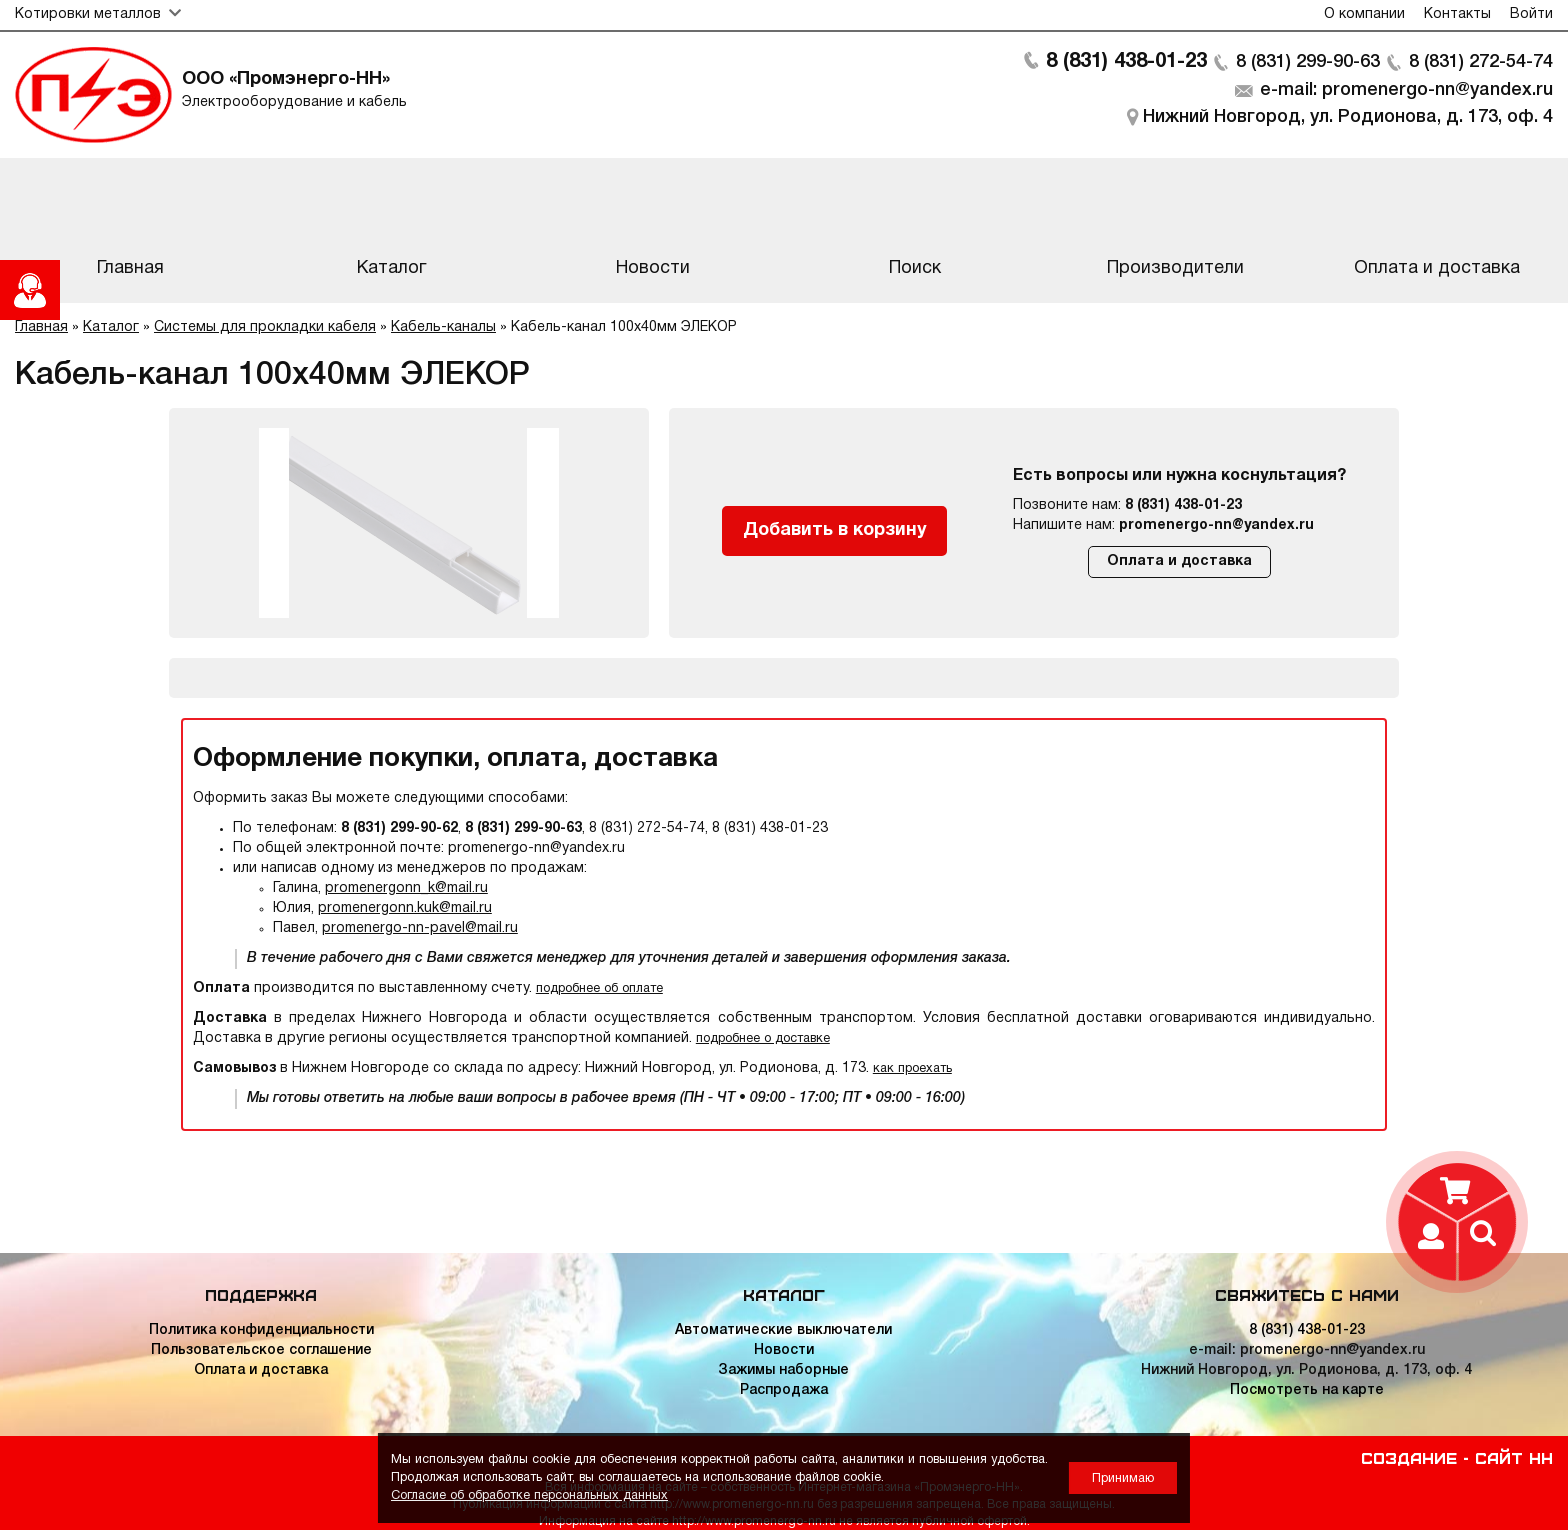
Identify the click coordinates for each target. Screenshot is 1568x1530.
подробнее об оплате (599, 988)
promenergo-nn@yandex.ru (1216, 525)
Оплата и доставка (1179, 561)
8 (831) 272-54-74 (1481, 62)
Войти (1531, 14)
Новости (784, 1350)
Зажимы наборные (783, 1370)
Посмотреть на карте (1307, 1390)
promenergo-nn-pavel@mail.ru (420, 928)
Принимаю (1123, 1478)
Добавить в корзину (835, 530)
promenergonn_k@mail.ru (406, 888)
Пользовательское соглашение (261, 1350)
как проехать (912, 1068)
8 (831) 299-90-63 (1308, 62)
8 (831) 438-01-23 (1126, 62)
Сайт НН (1514, 1457)
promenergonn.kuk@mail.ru (405, 908)
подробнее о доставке (763, 1038)
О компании (1364, 14)
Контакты (1457, 14)
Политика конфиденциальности (261, 1330)
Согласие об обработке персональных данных (529, 1495)
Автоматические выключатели (783, 1330)
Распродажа (784, 1390)
